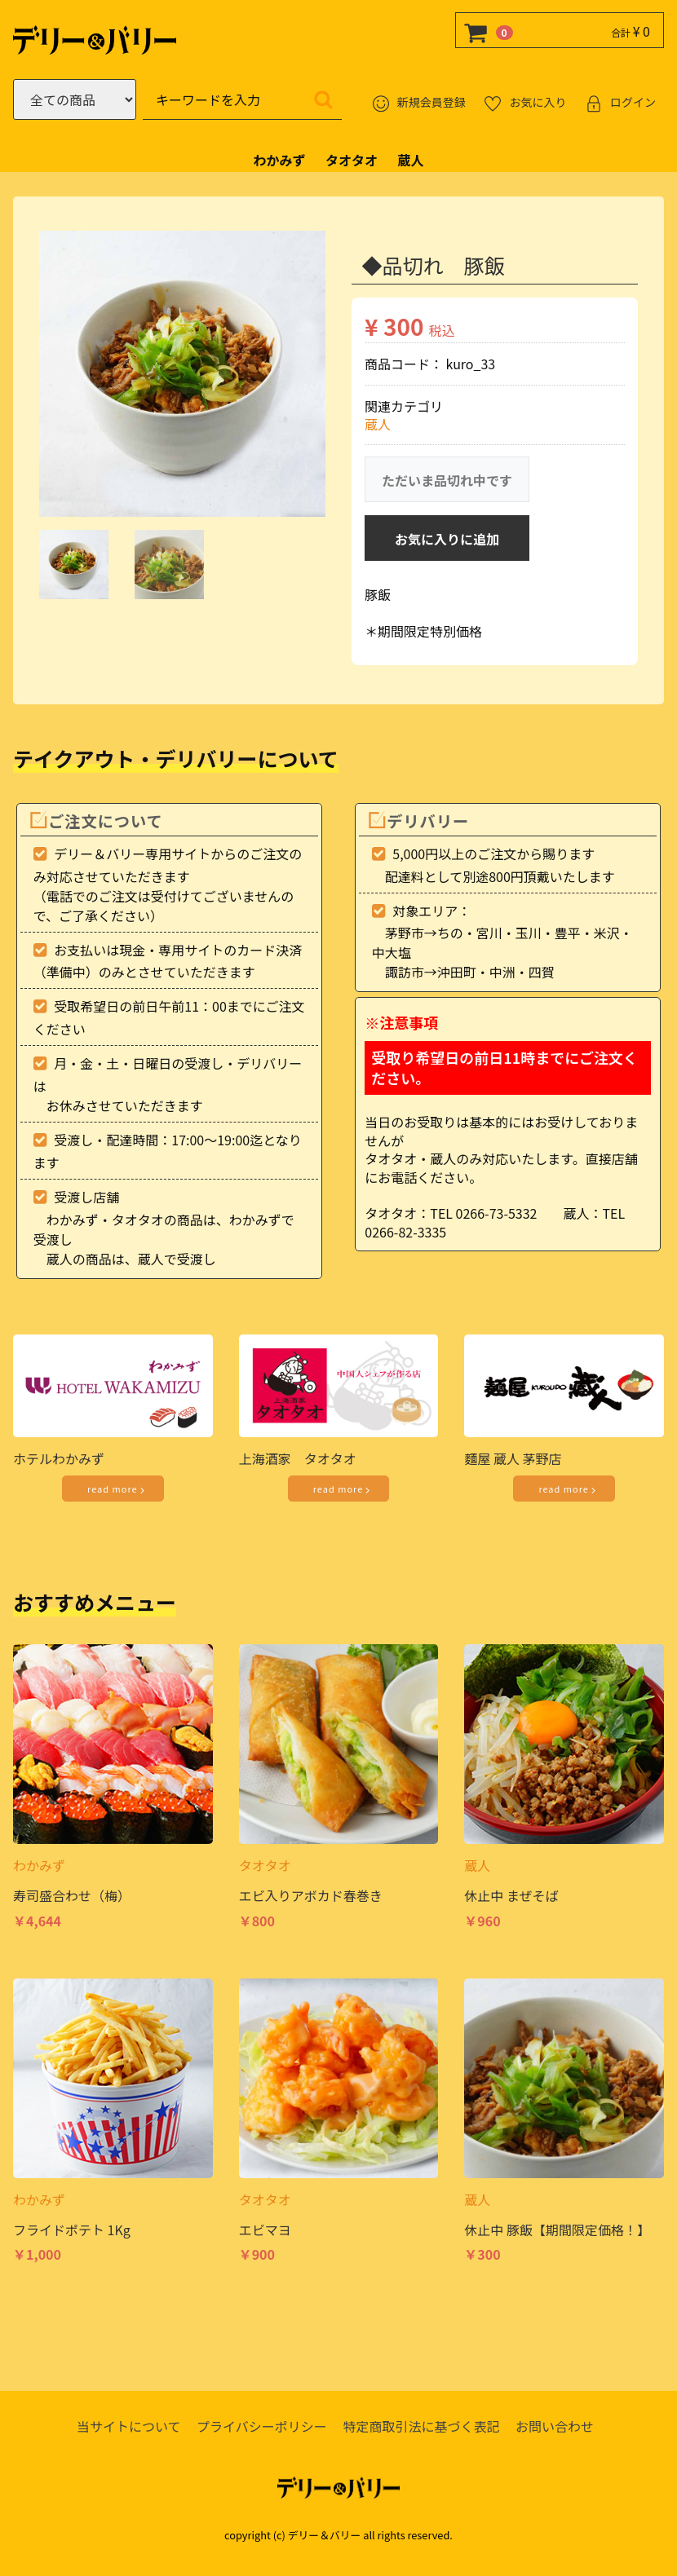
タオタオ (351, 160)
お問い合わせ (554, 2426)
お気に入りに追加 (447, 539)
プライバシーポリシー (262, 2426)
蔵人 (410, 160)
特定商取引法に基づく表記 (421, 2426)
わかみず (280, 160)
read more (117, 1489)
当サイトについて (129, 2426)
